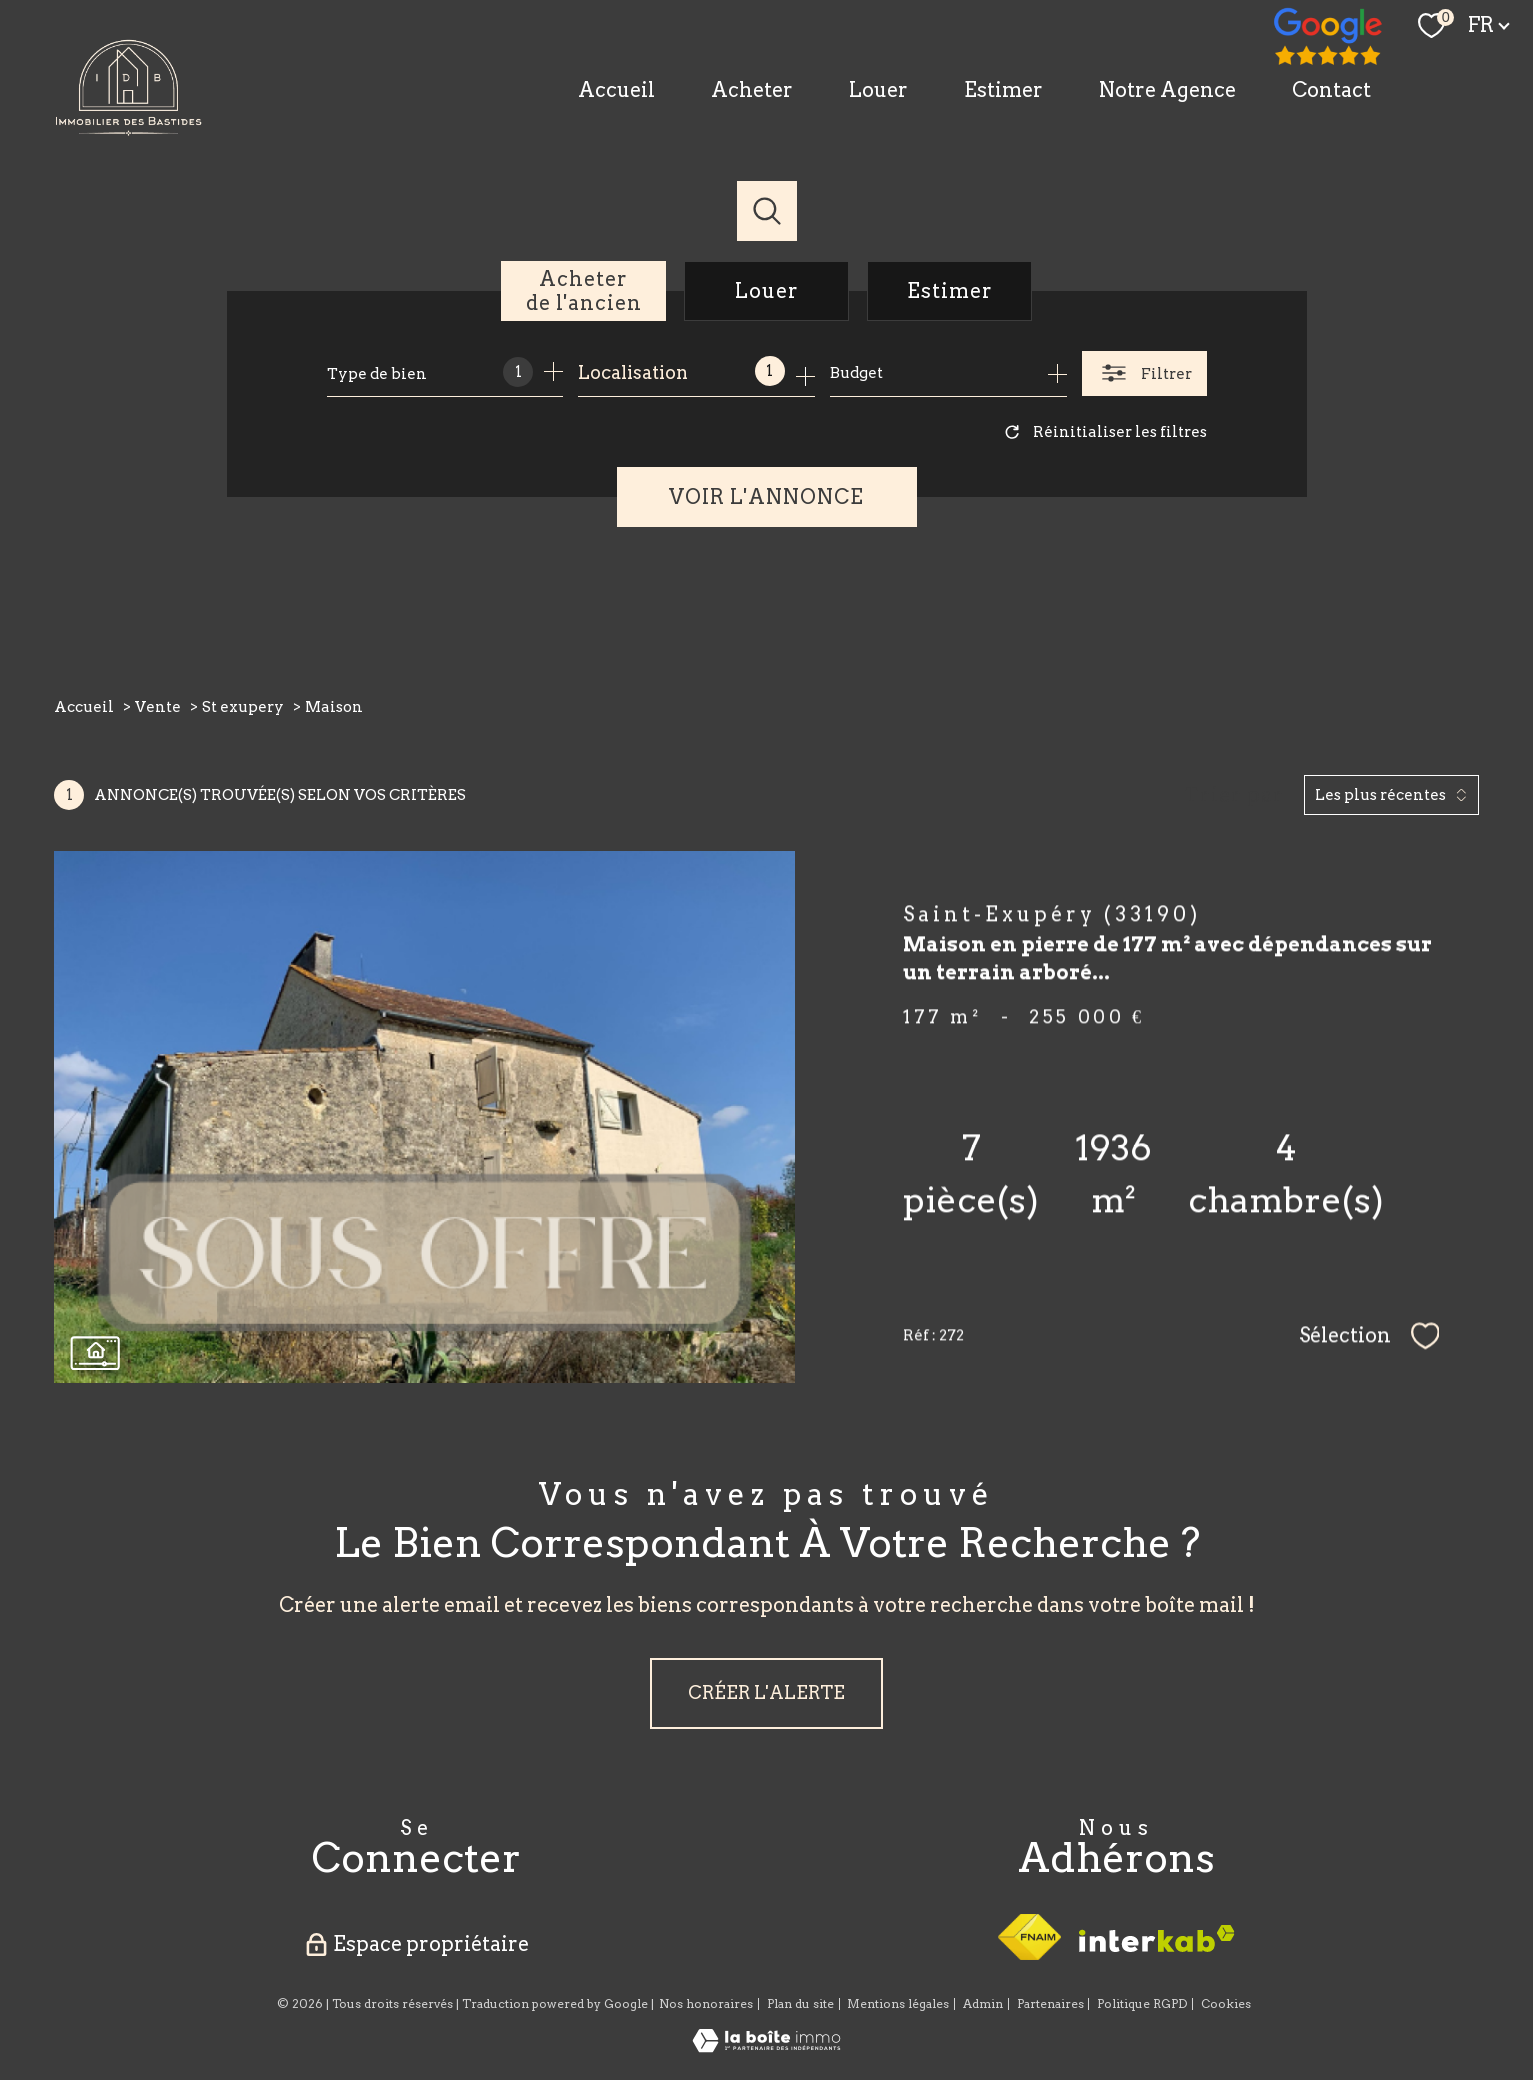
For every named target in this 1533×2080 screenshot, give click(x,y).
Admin (983, 2003)
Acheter (752, 90)
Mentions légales (898, 2003)
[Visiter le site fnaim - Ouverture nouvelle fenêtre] (1029, 1937)
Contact (1331, 90)
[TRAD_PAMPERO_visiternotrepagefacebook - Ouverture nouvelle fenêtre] (1329, 38)
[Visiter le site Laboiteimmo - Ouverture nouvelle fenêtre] (766, 2046)
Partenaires (1050, 2003)
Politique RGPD (1142, 2003)
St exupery (243, 707)
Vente (158, 707)
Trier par (1234, 795)
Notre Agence (1167, 90)
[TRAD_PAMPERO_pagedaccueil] (129, 129)
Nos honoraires (706, 2003)
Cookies (1226, 2004)
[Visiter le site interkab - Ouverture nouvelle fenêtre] (1157, 1938)
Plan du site (800, 2003)
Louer (878, 90)
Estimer (1003, 90)
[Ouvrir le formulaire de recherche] (1144, 373)
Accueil (616, 90)
